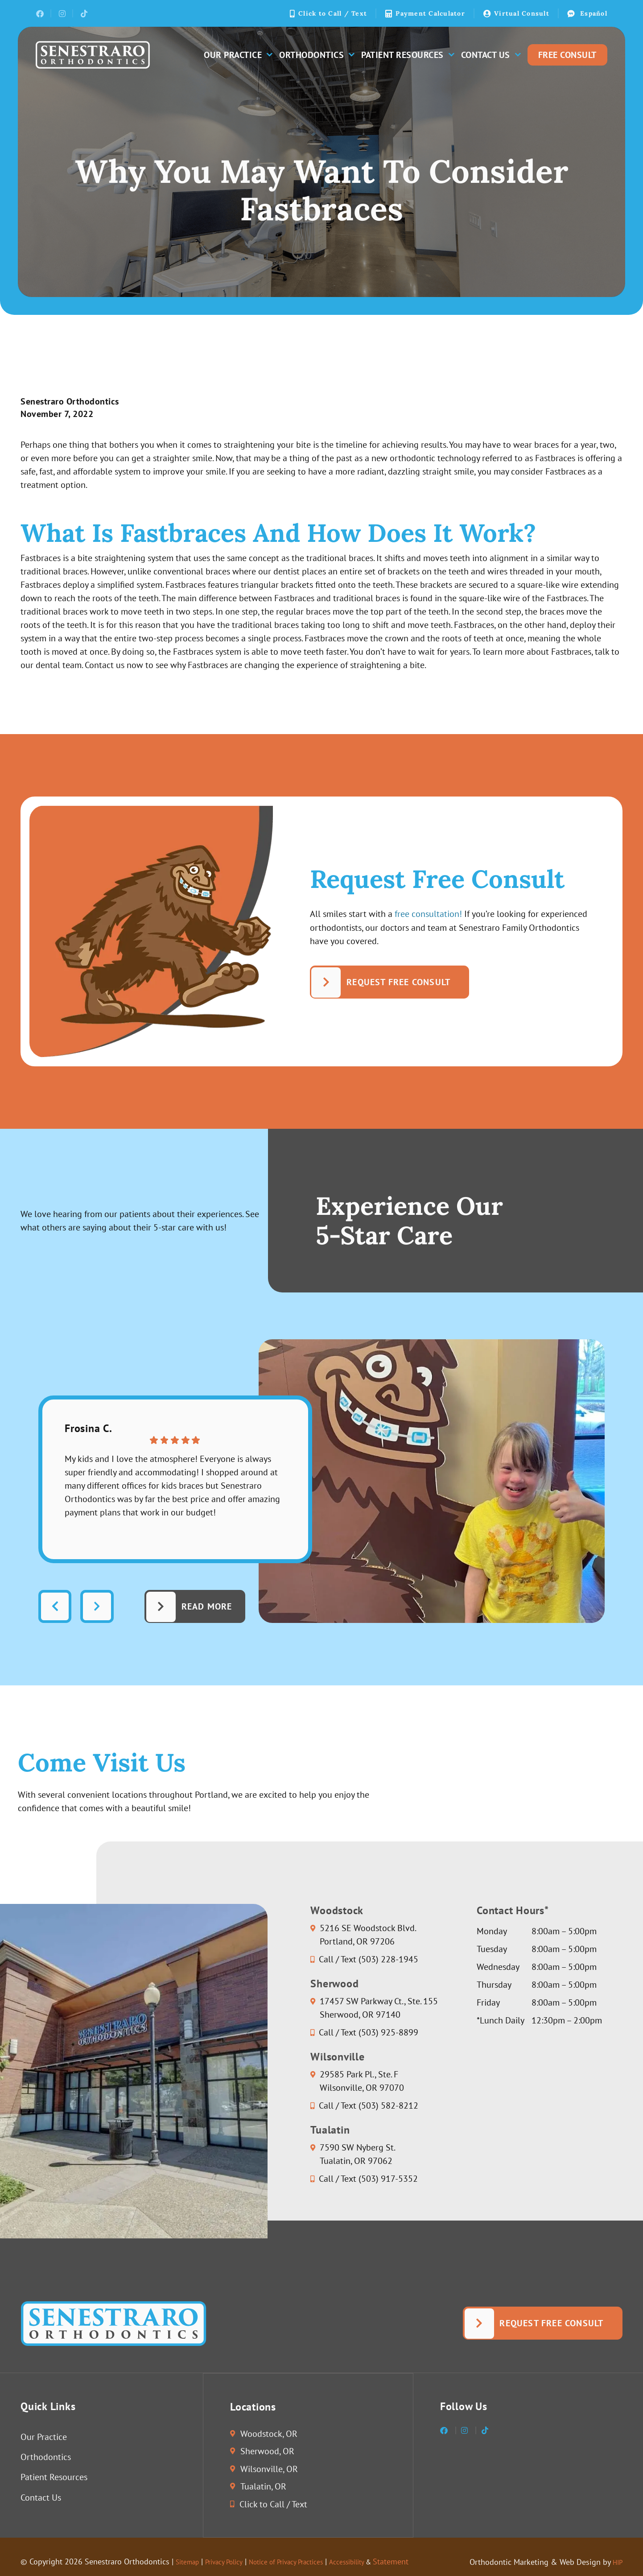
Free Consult (567, 55)
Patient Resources (407, 55)
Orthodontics (316, 55)
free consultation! (428, 914)
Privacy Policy (233, 2563)
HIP (616, 2563)
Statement (430, 2563)
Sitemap (190, 2563)
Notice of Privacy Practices (307, 2563)
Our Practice (238, 55)
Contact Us (490, 55)
